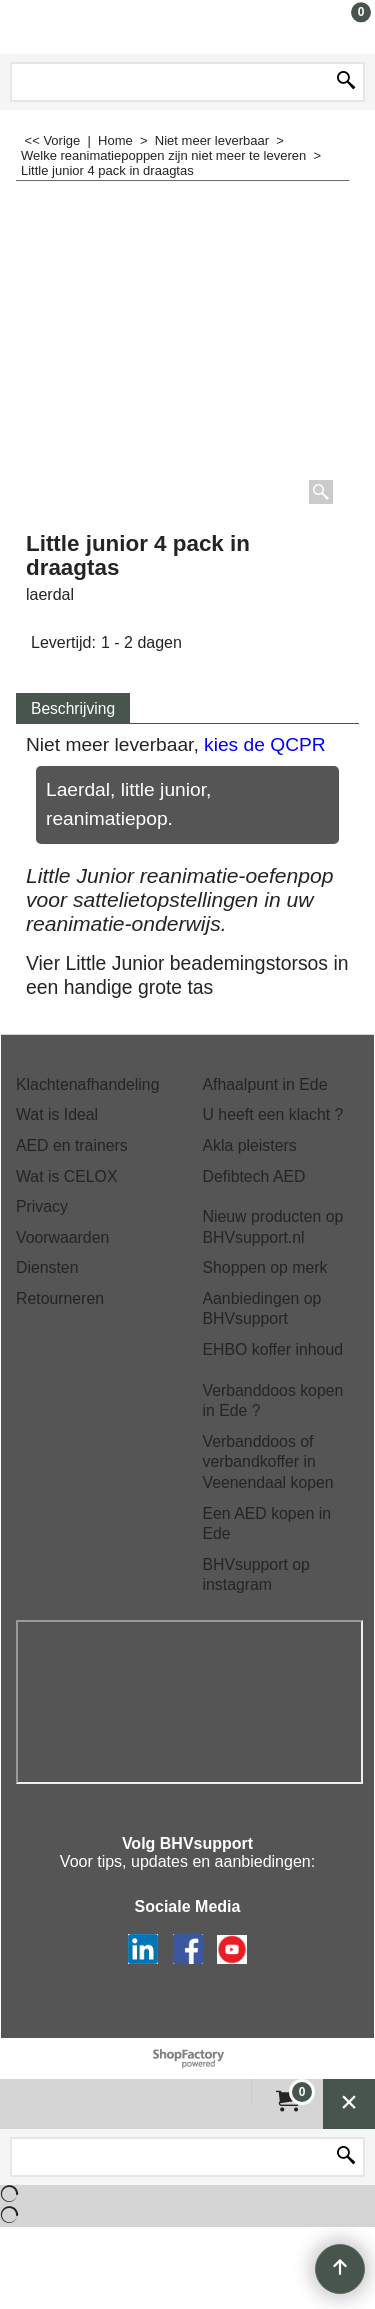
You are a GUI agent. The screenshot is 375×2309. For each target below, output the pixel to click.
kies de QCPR (265, 744)
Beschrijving (73, 708)
